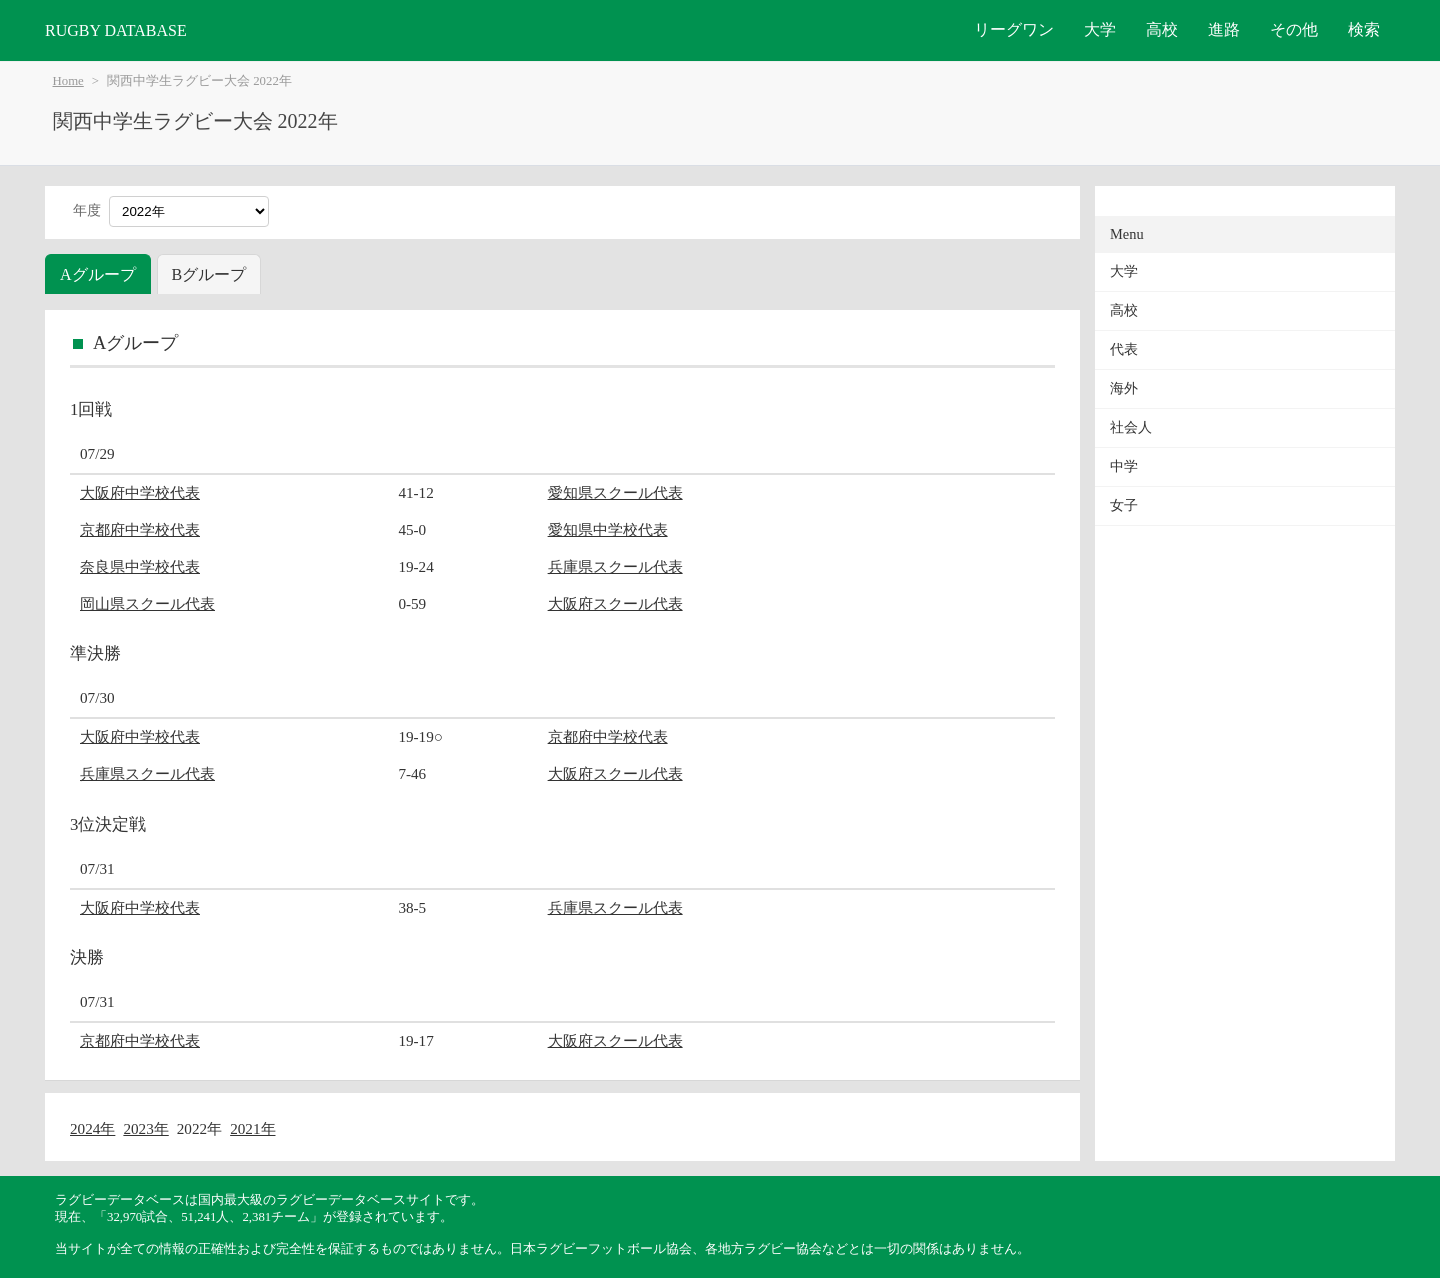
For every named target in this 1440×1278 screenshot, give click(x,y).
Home (68, 81)
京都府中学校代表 (140, 529)
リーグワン (1014, 29)
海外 (1124, 388)
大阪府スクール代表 (615, 603)
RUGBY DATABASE (116, 30)
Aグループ (98, 274)
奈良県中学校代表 (140, 566)
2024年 (92, 1128)
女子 (1124, 505)
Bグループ (209, 274)
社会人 (1131, 427)
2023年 (145, 1128)
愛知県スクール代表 (615, 492)
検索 (1364, 29)
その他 (1294, 29)
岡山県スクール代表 (147, 603)
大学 (1100, 29)
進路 (1224, 29)
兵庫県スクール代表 (615, 566)
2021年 (252, 1128)
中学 (1124, 466)
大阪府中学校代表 (140, 492)
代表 (1124, 349)
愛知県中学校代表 (608, 529)
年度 (87, 210)
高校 (1162, 29)
